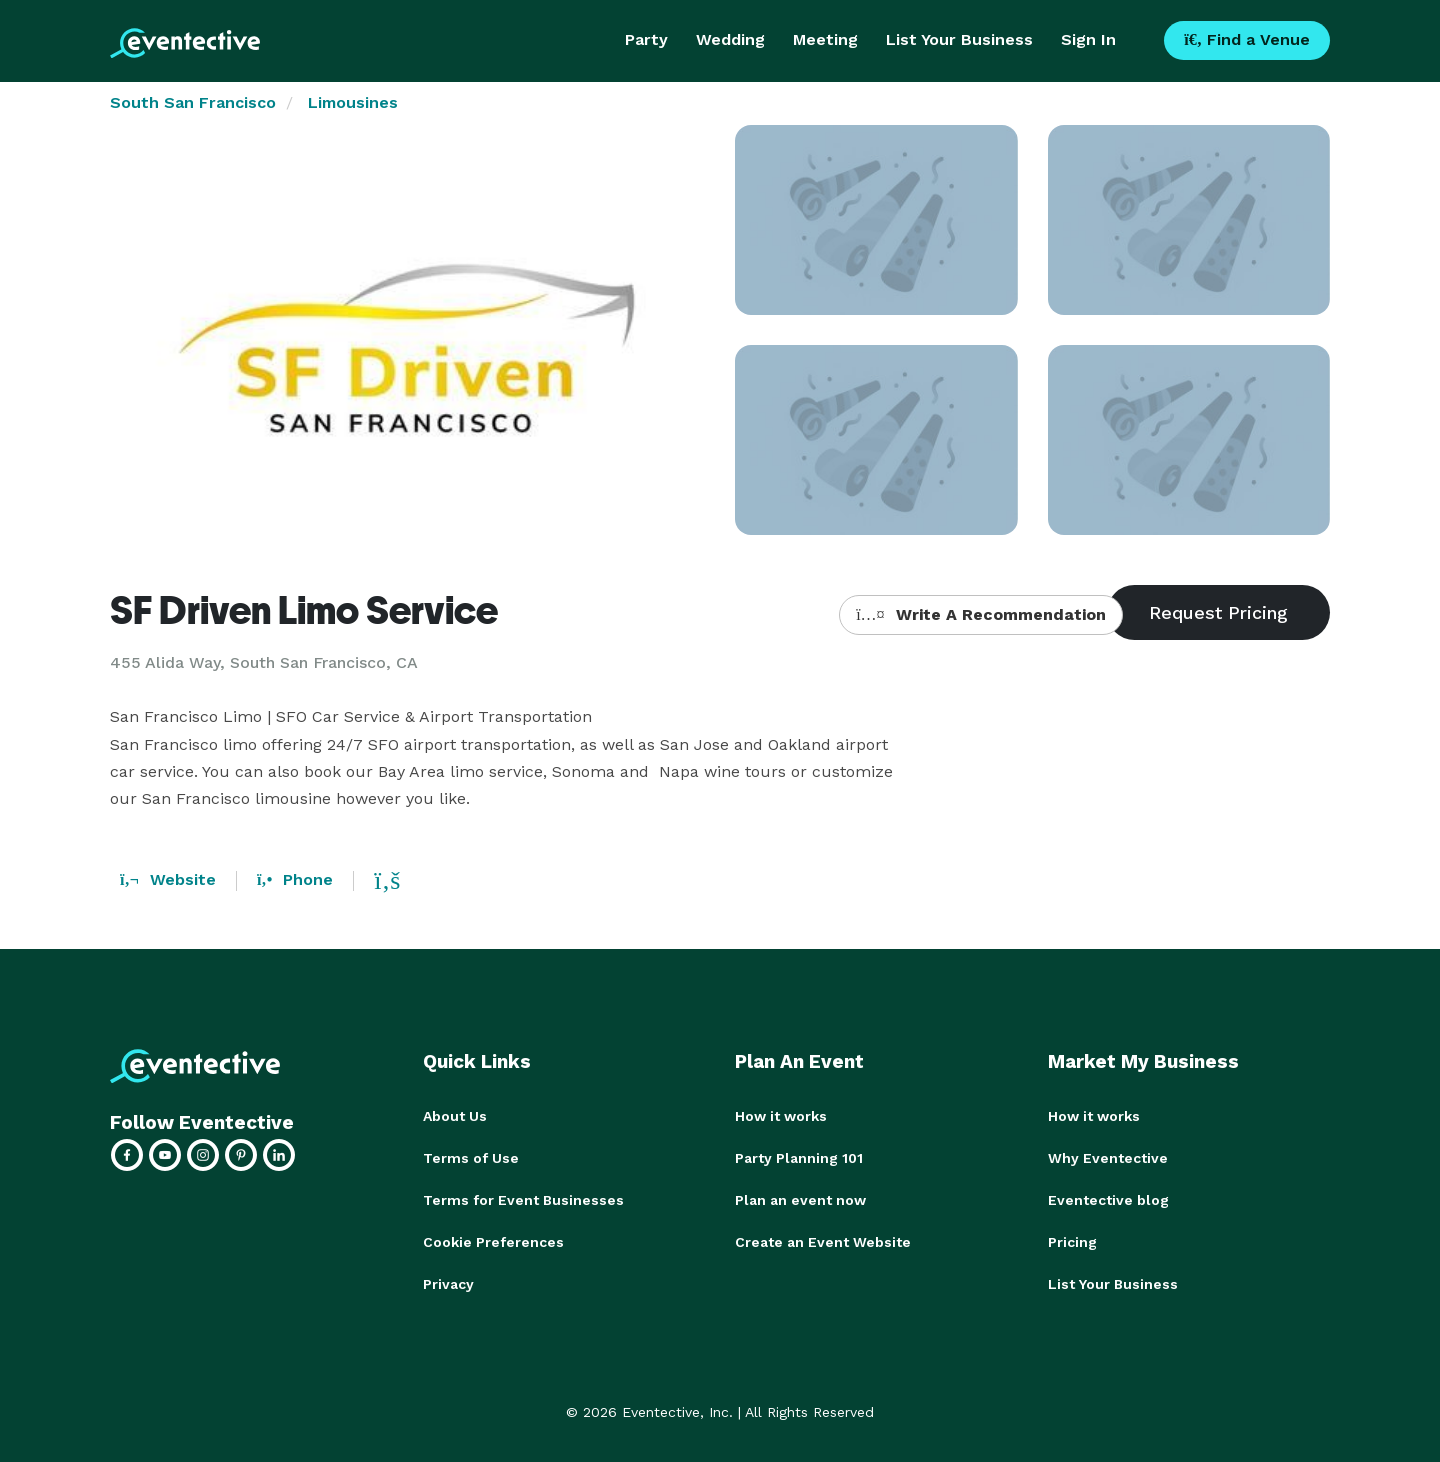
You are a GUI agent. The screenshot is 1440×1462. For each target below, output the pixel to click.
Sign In (1088, 39)
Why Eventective (1108, 1158)
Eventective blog (1108, 1200)
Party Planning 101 (799, 1158)
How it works (781, 1116)
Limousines (353, 102)
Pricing (1072, 1242)
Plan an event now (800, 1200)
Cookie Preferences (493, 1242)
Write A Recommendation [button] (980, 614)
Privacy (448, 1284)
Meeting (825, 39)
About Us (455, 1116)
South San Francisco (193, 102)
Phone (295, 879)
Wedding (730, 39)
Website (168, 879)
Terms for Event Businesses (523, 1200)
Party (646, 39)
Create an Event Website (823, 1242)
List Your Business (959, 39)
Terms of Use (471, 1158)
